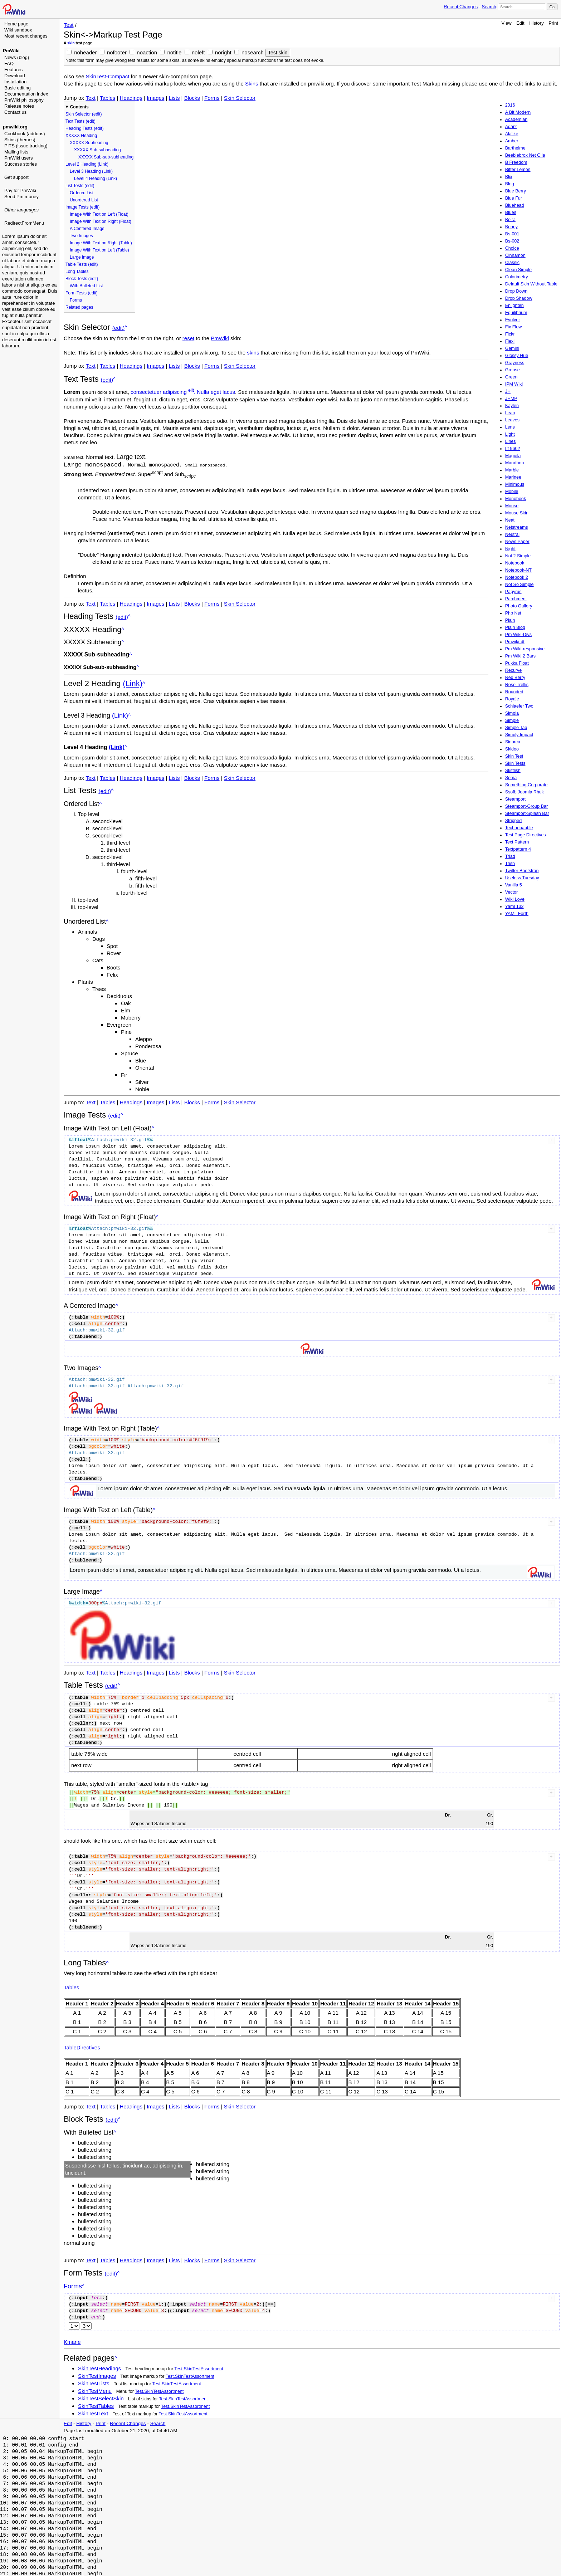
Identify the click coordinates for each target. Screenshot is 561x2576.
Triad (510, 856)
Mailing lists (16, 152)
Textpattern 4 (518, 849)
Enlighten (514, 305)
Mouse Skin (516, 512)
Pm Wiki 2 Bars (520, 656)
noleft (198, 52)
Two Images (81, 235)
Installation (15, 81)
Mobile (511, 491)
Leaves (512, 419)
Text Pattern (517, 842)
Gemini (512, 348)
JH (508, 391)
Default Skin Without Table (531, 284)
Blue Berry (515, 191)
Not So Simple (519, 584)
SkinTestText (93, 2413)
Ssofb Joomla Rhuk (524, 792)
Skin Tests (515, 763)
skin (71, 43)
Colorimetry (516, 276)
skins (253, 353)
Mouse (512, 505)
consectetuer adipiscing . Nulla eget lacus (183, 391)
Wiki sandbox (18, 30)
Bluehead (514, 205)
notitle (174, 52)
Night (510, 548)
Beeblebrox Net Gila (525, 155)
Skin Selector (239, 98)
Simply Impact (519, 734)
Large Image (82, 257)
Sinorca (512, 741)
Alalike (511, 133)
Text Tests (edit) (80, 121)
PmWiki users (18, 158)
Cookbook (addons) (24, 133)
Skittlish (513, 770)
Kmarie (72, 2341)
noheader (85, 52)
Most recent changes (26, 36)
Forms (212, 98)
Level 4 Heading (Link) (95, 178)
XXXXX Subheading (89, 142)
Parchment (516, 598)
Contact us (15, 112)
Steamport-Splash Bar (527, 813)
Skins (251, 83)
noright (223, 52)
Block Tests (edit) (81, 278)
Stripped (513, 820)
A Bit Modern (518, 112)
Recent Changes (461, 6)
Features (13, 69)
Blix (508, 176)
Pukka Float (517, 663)
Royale (512, 699)
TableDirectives (82, 2047)
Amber (511, 140)
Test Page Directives (525, 834)
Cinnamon (515, 255)
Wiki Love (515, 899)
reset (188, 338)
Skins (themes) (19, 139)
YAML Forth (516, 913)
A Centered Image (87, 228)
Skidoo (512, 749)
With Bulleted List (86, 285)
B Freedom (516, 162)
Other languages (21, 209)
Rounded (514, 691)
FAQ (9, 63)
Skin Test (514, 756)
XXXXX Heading (81, 135)
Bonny (511, 226)
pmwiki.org (15, 126)
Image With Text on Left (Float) (99, 214)
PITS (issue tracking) (26, 145)
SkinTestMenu (95, 2390)
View (507, 23)
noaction (147, 52)
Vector (511, 892)
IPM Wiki (514, 384)
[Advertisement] (30, 327)
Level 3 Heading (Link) (91, 171)
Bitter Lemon (518, 169)
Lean (510, 412)
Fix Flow (513, 326)
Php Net (513, 613)
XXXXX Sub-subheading (97, 149)
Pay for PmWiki (20, 190)
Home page (16, 23)
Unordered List (84, 199)
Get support (16, 177)
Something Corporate (526, 784)
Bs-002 (512, 241)
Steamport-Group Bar (526, 806)
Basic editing (17, 88)
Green (511, 377)
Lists (174, 98)
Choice (512, 248)
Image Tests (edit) (82, 207)
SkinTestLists (93, 2383)
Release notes (19, 106)
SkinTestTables (96, 2406)
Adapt (511, 126)
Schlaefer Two (519, 706)
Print (553, 23)
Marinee (513, 477)
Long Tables (77, 271)
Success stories (20, 164)
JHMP (511, 398)
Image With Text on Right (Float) (100, 221)
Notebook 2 (516, 577)
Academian (516, 119)
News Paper (517, 541)
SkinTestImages (97, 2375)
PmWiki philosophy (24, 100)
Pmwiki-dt (515, 641)
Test (69, 25)
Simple (512, 720)
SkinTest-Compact (108, 76)
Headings (131, 98)
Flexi (509, 341)
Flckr (510, 334)
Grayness (515, 362)
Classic (512, 262)
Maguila (513, 455)
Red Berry (515, 677)
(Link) (132, 683)
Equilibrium (516, 312)
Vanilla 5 (513, 885)
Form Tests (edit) (81, 292)
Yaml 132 (514, 906)
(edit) (118, 328)
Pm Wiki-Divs (518, 634)
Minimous (515, 484)
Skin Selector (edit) (83, 114)
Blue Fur (513, 198)
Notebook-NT (518, 570)
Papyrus (513, 591)
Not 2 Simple (518, 555)
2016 (510, 105)
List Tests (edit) (79, 185)
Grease (512, 369)
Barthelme (515, 148)
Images (155, 98)
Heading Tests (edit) (84, 128)
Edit (520, 23)
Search (489, 6)
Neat (509, 520)
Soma (511, 777)
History (536, 23)
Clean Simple (518, 269)
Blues (510, 212)
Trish (510, 863)
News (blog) (16, 57)
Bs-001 (512, 233)
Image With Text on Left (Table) (99, 250)
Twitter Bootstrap (522, 870)
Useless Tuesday (522, 877)
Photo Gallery (518, 605)
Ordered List (81, 192)
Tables (107, 98)
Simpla (512, 713)
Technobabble (519, 827)
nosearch (253, 52)
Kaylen (512, 405)
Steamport (515, 799)
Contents (79, 106)
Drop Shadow (518, 298)
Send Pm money (21, 196)
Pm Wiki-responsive (525, 648)
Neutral (512, 534)
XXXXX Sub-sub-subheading (105, 157)
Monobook (515, 498)
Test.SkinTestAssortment (198, 2368)
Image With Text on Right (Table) (101, 242)
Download (14, 75)
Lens (510, 427)
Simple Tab (516, 727)
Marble (512, 470)
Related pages (79, 307)
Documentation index (26, 94)
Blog (509, 183)
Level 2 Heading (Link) (86, 164)
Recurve (513, 670)
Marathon (514, 462)
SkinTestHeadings (99, 2368)
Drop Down (516, 291)
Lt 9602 (512, 448)
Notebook (515, 563)
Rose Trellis (516, 684)
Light (510, 434)
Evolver (512, 319)
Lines (510, 441)
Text (91, 98)
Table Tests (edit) (81, 264)
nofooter (117, 52)
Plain (510, 620)
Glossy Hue (516, 355)
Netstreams (516, 527)
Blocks (192, 98)
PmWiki (11, 50)
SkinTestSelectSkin (101, 2398)
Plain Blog (515, 627)
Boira (510, 219)
